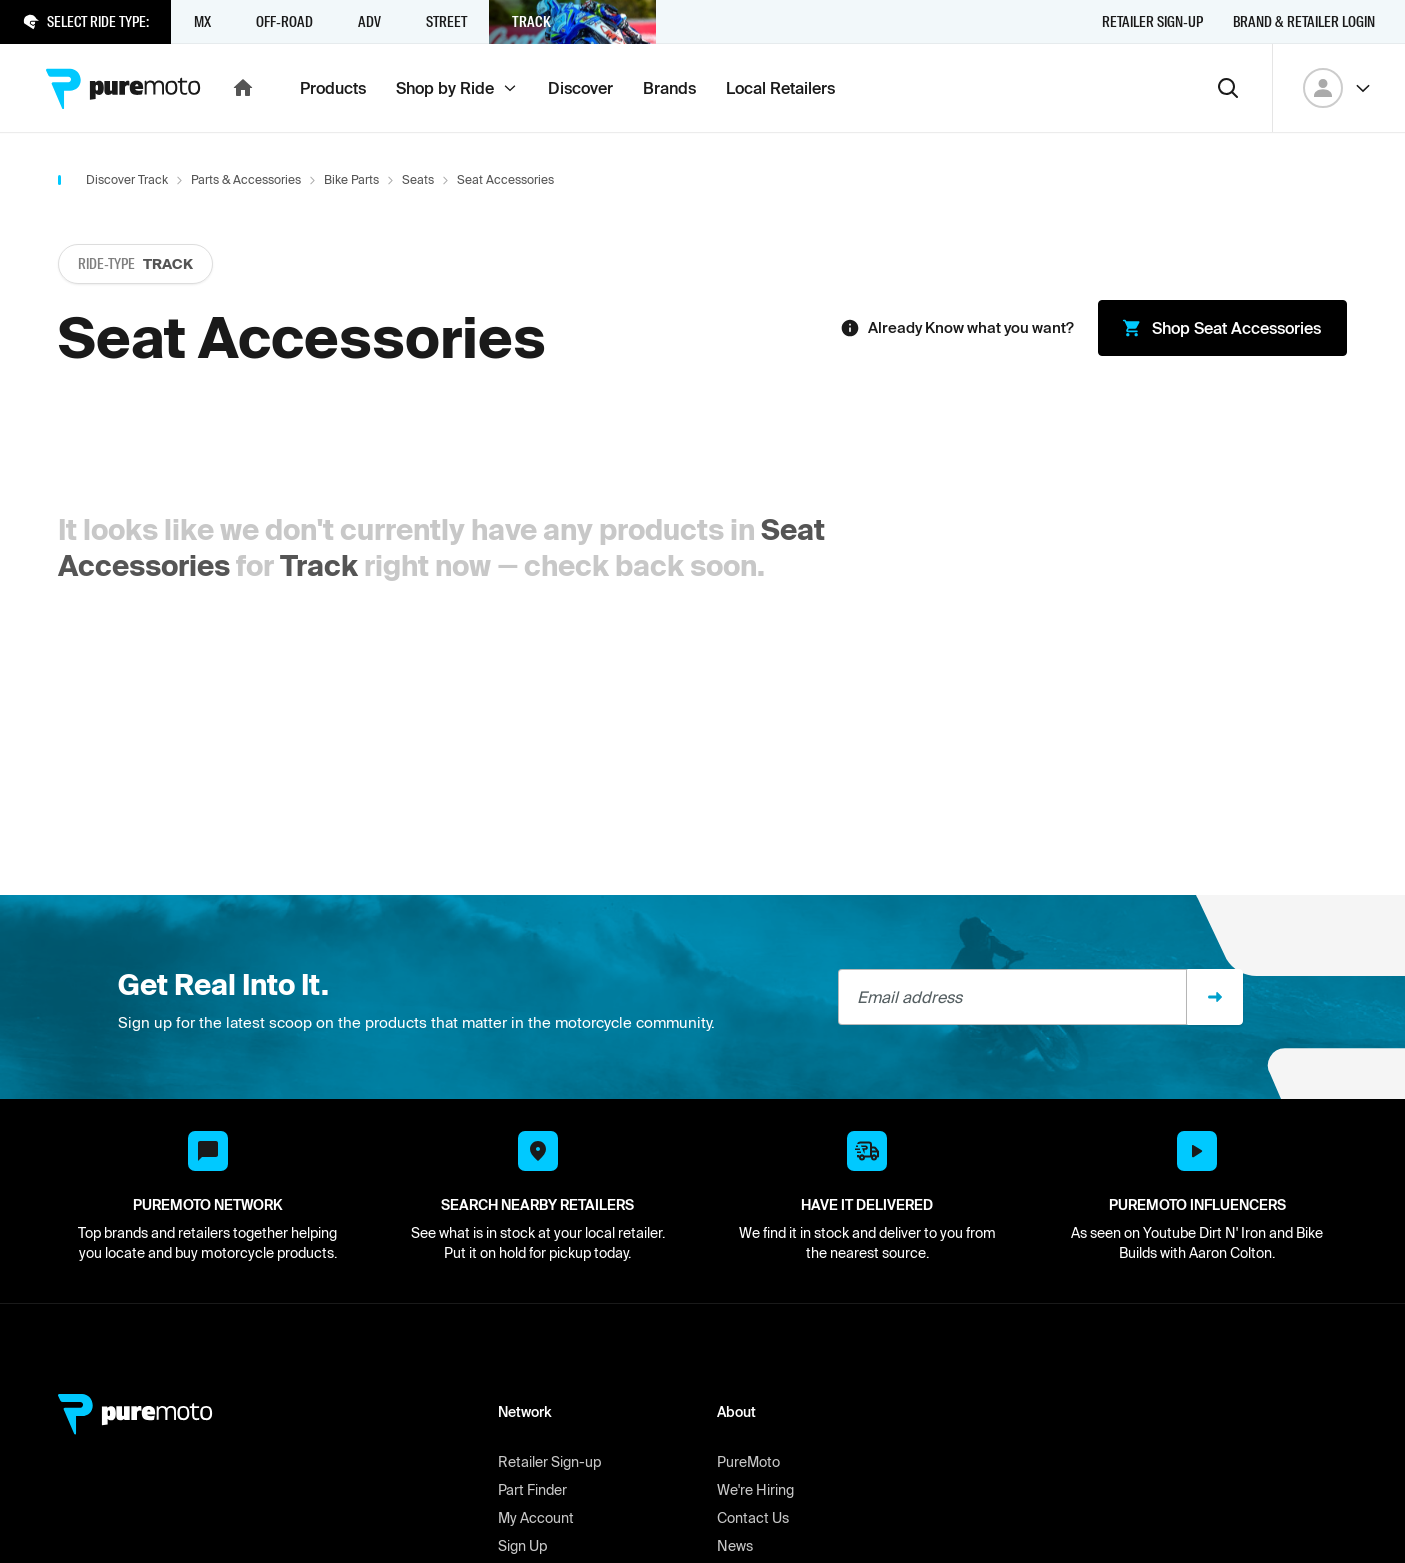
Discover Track (127, 179)
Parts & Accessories (246, 179)
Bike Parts (351, 179)
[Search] (1228, 88)
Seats (418, 179)
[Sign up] (1215, 997)
